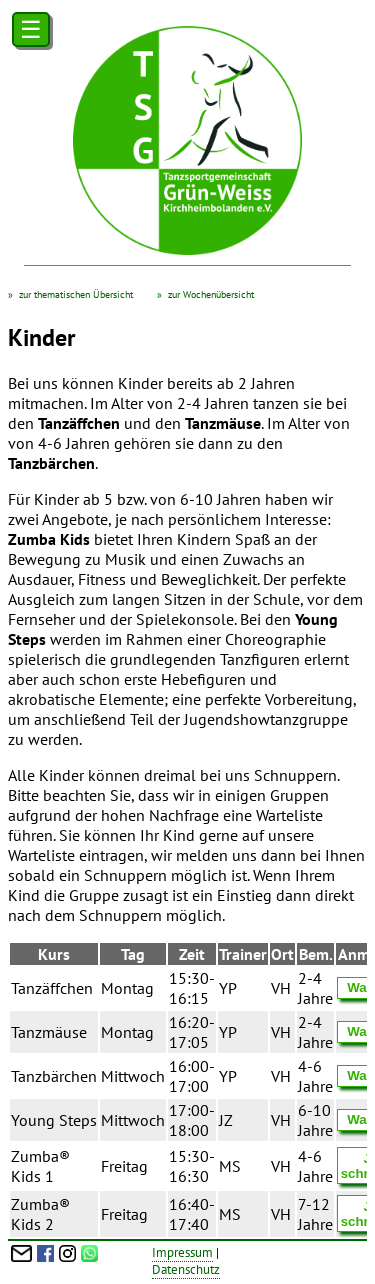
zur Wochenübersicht (211, 294)
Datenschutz (186, 1269)
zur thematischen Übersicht (76, 294)
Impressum (182, 1252)
